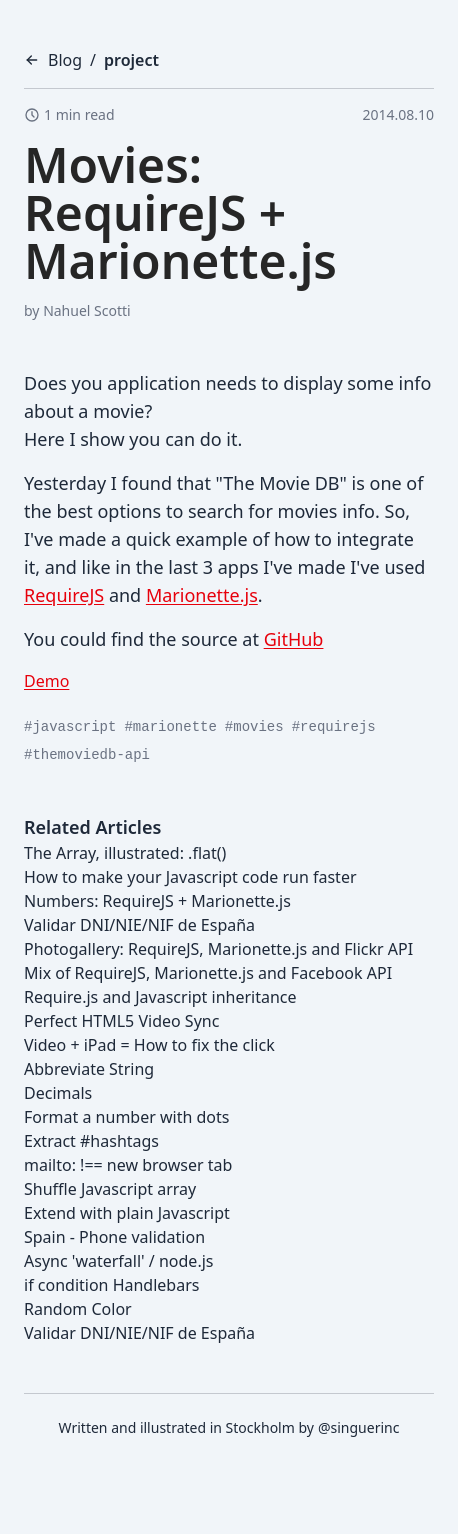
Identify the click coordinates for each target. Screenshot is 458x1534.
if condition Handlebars (111, 1285)
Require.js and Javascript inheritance (160, 997)
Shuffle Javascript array (110, 1189)
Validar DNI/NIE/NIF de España (139, 925)
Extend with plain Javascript (127, 1213)
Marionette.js (202, 595)
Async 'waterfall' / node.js (118, 1261)
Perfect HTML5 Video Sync (121, 1021)
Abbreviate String (89, 1069)
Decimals (58, 1093)
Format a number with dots (126, 1117)
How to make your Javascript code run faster (190, 877)
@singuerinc (358, 1427)
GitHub (294, 639)
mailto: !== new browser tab (128, 1165)
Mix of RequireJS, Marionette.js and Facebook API (208, 973)
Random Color (78, 1309)
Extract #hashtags (91, 1141)
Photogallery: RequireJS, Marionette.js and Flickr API (218, 949)
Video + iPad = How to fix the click (149, 1045)
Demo (46, 681)
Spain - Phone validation (114, 1237)
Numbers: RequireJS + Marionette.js (157, 901)
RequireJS (64, 595)
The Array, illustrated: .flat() (125, 853)
